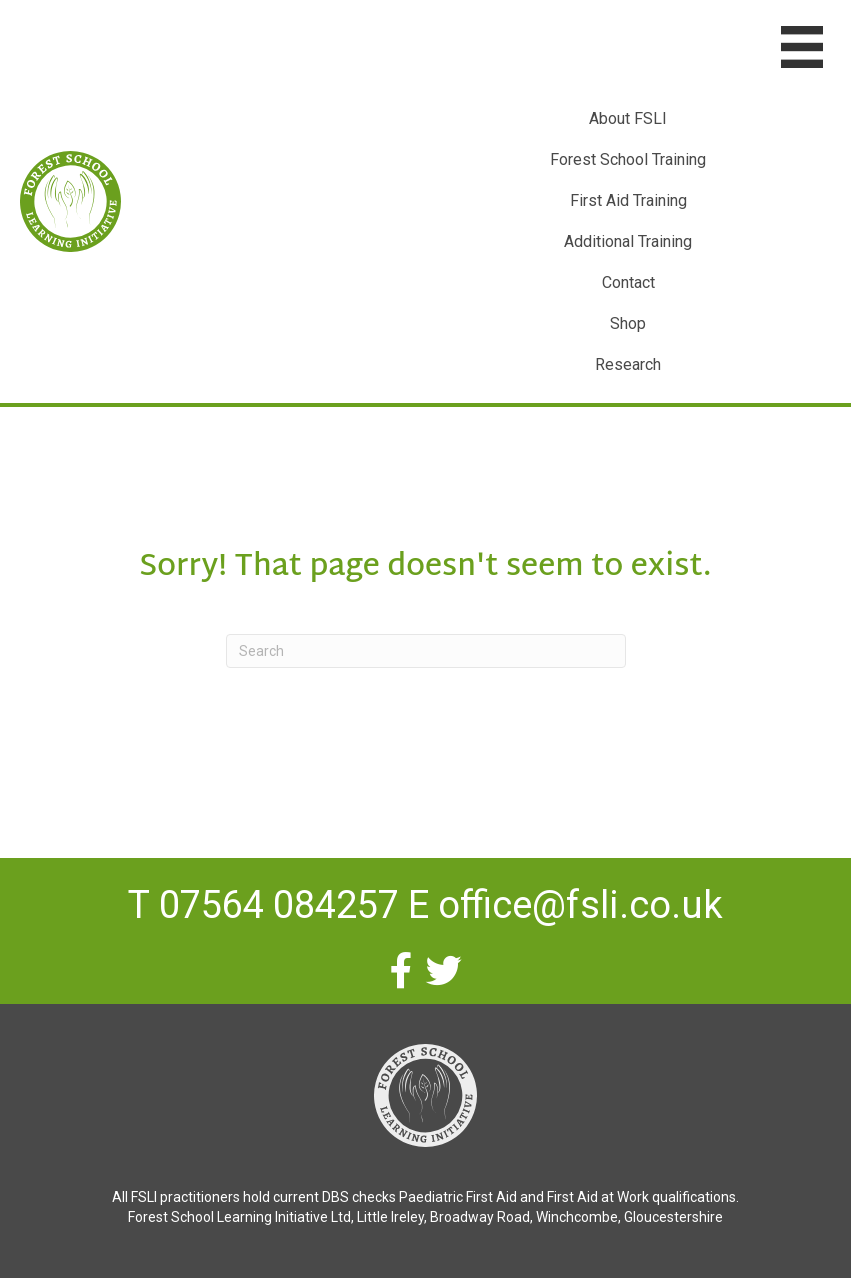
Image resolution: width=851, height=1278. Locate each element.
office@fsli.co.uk (580, 905)
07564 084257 (279, 905)
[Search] (426, 651)
